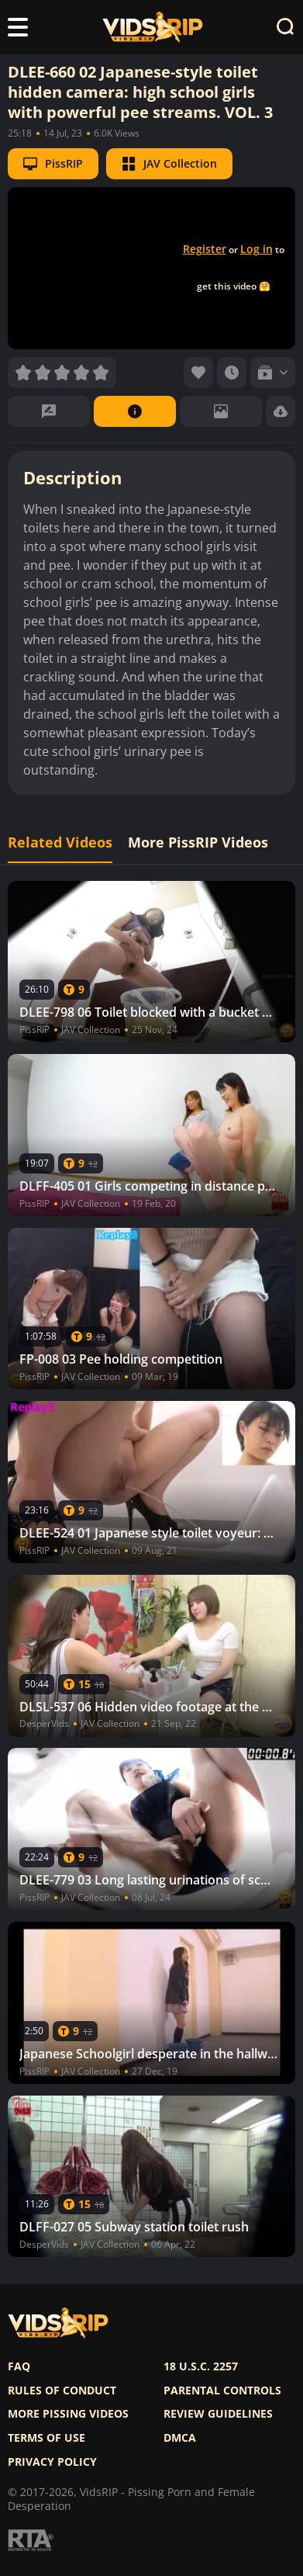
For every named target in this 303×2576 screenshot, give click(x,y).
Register (204, 248)
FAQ (19, 2366)
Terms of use (46, 2438)
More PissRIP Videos (198, 842)
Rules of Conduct (62, 2390)
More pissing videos (68, 2414)
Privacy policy (52, 2462)
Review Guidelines (218, 2414)
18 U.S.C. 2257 (201, 2366)
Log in (256, 248)
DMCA (180, 2438)
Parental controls (222, 2390)
